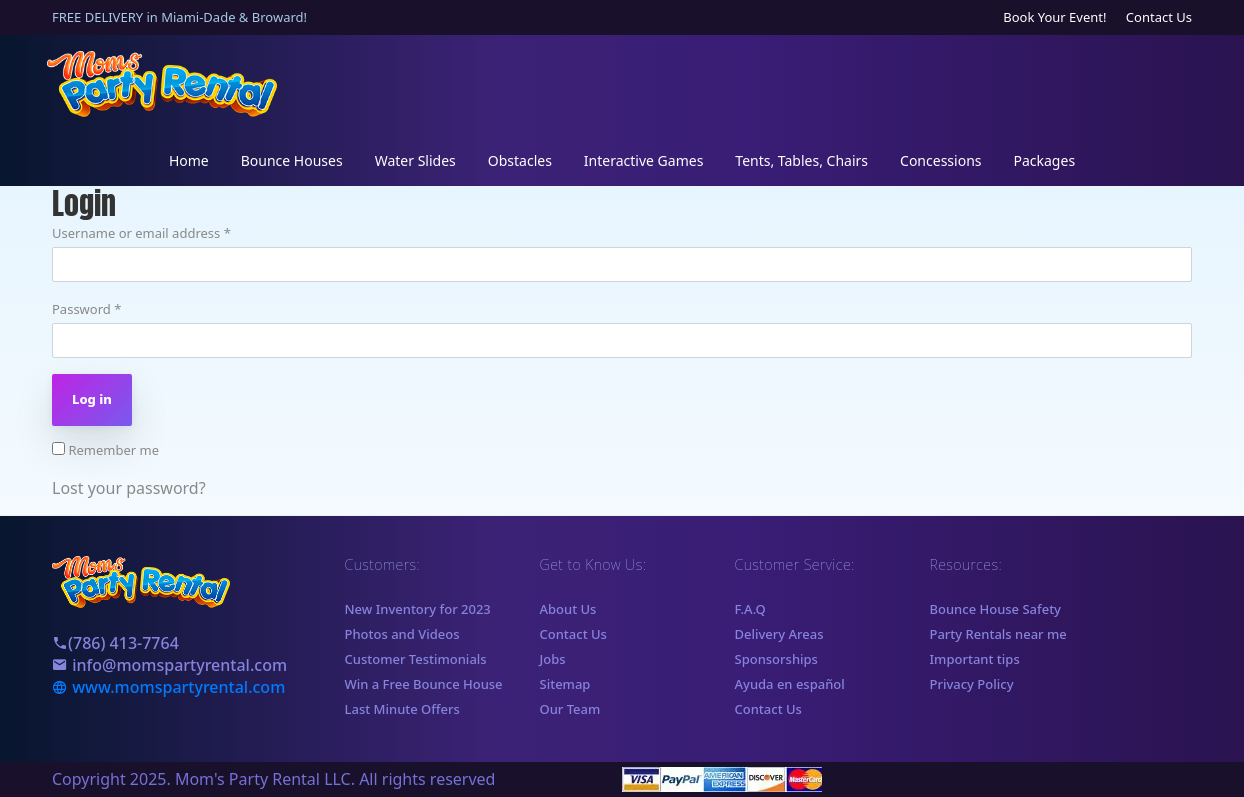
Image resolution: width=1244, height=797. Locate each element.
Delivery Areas (779, 634)
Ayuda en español (790, 684)
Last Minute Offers (402, 709)
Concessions (940, 160)
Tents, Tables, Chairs (801, 160)
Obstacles (520, 160)
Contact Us (1159, 17)
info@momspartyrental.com (169, 665)
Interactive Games (643, 160)
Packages (1045, 160)
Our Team (570, 709)
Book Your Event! (1054, 17)
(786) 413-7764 (115, 643)
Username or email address (141, 233)
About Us (568, 609)
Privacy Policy (972, 684)
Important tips (975, 659)
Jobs (553, 659)
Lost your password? (129, 488)
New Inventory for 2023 (418, 609)
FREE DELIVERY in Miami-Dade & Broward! (179, 17)
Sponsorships (776, 659)
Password (86, 309)
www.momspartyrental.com (168, 687)
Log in (92, 399)
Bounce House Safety (995, 609)
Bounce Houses (292, 160)
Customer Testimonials (416, 659)
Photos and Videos (402, 634)
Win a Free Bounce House (424, 684)
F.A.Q (750, 609)
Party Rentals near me (998, 634)
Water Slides (415, 160)
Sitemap (565, 684)
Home (189, 160)
